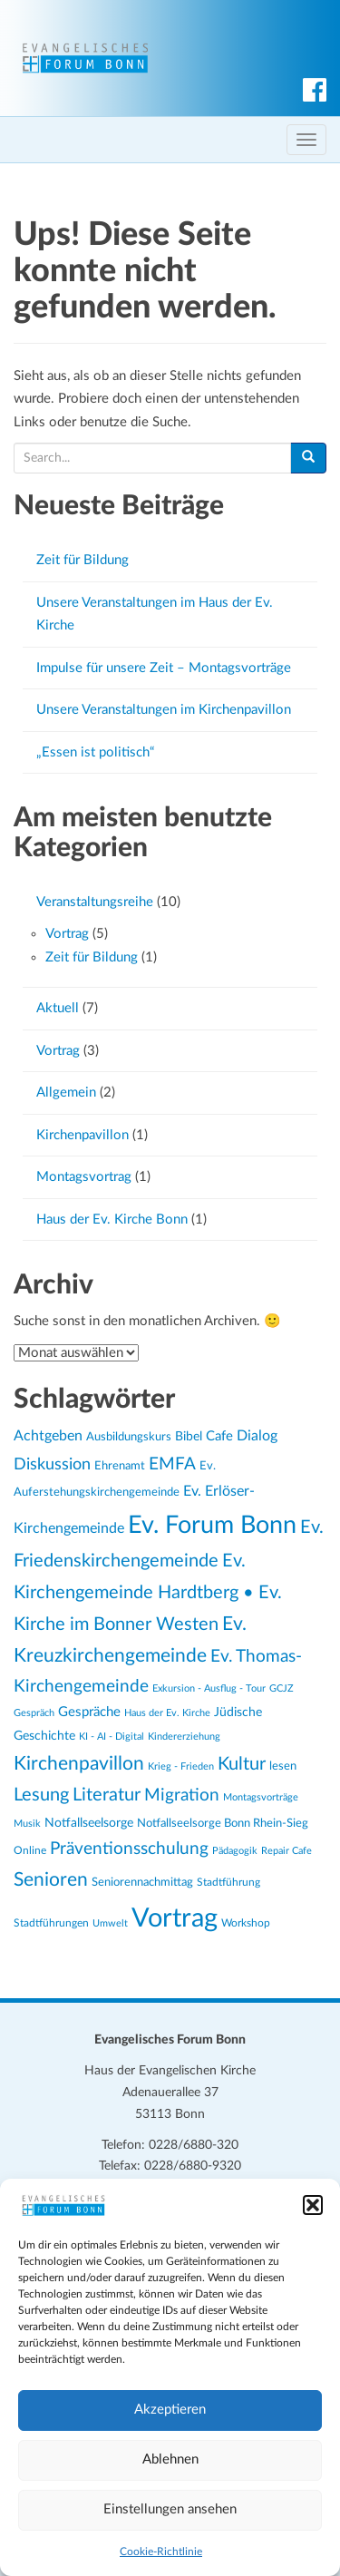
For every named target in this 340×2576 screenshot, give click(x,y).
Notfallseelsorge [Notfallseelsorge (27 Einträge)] (88, 1823)
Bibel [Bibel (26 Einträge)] (188, 1436)
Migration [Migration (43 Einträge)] (181, 1795)
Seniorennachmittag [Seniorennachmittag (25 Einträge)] (142, 1882)
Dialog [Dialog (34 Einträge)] (257, 1436)
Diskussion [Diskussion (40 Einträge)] (52, 1464)
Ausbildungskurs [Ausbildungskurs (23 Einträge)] (128, 1436)
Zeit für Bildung (82, 560)
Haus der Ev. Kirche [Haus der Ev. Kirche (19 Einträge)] (167, 1713)
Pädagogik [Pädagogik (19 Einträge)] (234, 1851)
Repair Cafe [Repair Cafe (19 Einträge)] (286, 1851)
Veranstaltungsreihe (94, 902)
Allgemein (66, 1092)
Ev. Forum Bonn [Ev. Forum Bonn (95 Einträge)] (212, 1525)
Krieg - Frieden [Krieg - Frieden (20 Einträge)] (181, 1766)
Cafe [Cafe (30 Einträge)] (219, 1436)
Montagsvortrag (83, 1177)
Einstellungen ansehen (170, 2509)
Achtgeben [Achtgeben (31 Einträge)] (48, 1436)
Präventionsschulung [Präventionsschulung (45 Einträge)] (129, 1848)
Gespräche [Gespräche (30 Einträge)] (89, 1712)
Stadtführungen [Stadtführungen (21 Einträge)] (51, 1923)
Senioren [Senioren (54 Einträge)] (51, 1879)
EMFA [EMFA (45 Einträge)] (172, 1464)
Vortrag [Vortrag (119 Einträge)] (174, 1918)
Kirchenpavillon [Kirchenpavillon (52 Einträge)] (79, 1763)
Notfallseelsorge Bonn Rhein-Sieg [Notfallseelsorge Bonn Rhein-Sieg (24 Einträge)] (222, 1823)
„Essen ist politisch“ (95, 752)
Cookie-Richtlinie (161, 2551)
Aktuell (57, 1008)
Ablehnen (170, 2459)
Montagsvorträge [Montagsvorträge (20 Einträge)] (260, 1797)
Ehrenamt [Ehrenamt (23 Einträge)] (119, 1465)
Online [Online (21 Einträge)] (30, 1851)
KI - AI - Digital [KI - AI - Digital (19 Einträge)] (111, 1737)
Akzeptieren (170, 2409)
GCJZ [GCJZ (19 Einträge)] (281, 1688)
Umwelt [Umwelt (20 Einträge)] (110, 1923)
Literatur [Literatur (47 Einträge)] (107, 1795)
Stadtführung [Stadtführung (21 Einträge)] (228, 1883)
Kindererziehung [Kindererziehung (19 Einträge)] (184, 1737)
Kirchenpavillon (82, 1135)
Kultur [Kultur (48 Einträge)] (242, 1764)
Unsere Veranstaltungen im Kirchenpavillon (163, 710)
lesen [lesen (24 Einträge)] (282, 1766)
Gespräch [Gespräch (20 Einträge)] (34, 1713)
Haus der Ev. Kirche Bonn (112, 1219)
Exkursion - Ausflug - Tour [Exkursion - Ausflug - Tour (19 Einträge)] (209, 1688)
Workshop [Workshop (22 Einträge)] (245, 1922)
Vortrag (67, 934)
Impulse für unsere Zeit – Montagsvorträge (163, 668)
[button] (313, 2205)
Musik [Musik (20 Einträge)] (27, 1824)
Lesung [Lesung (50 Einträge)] (41, 1795)
